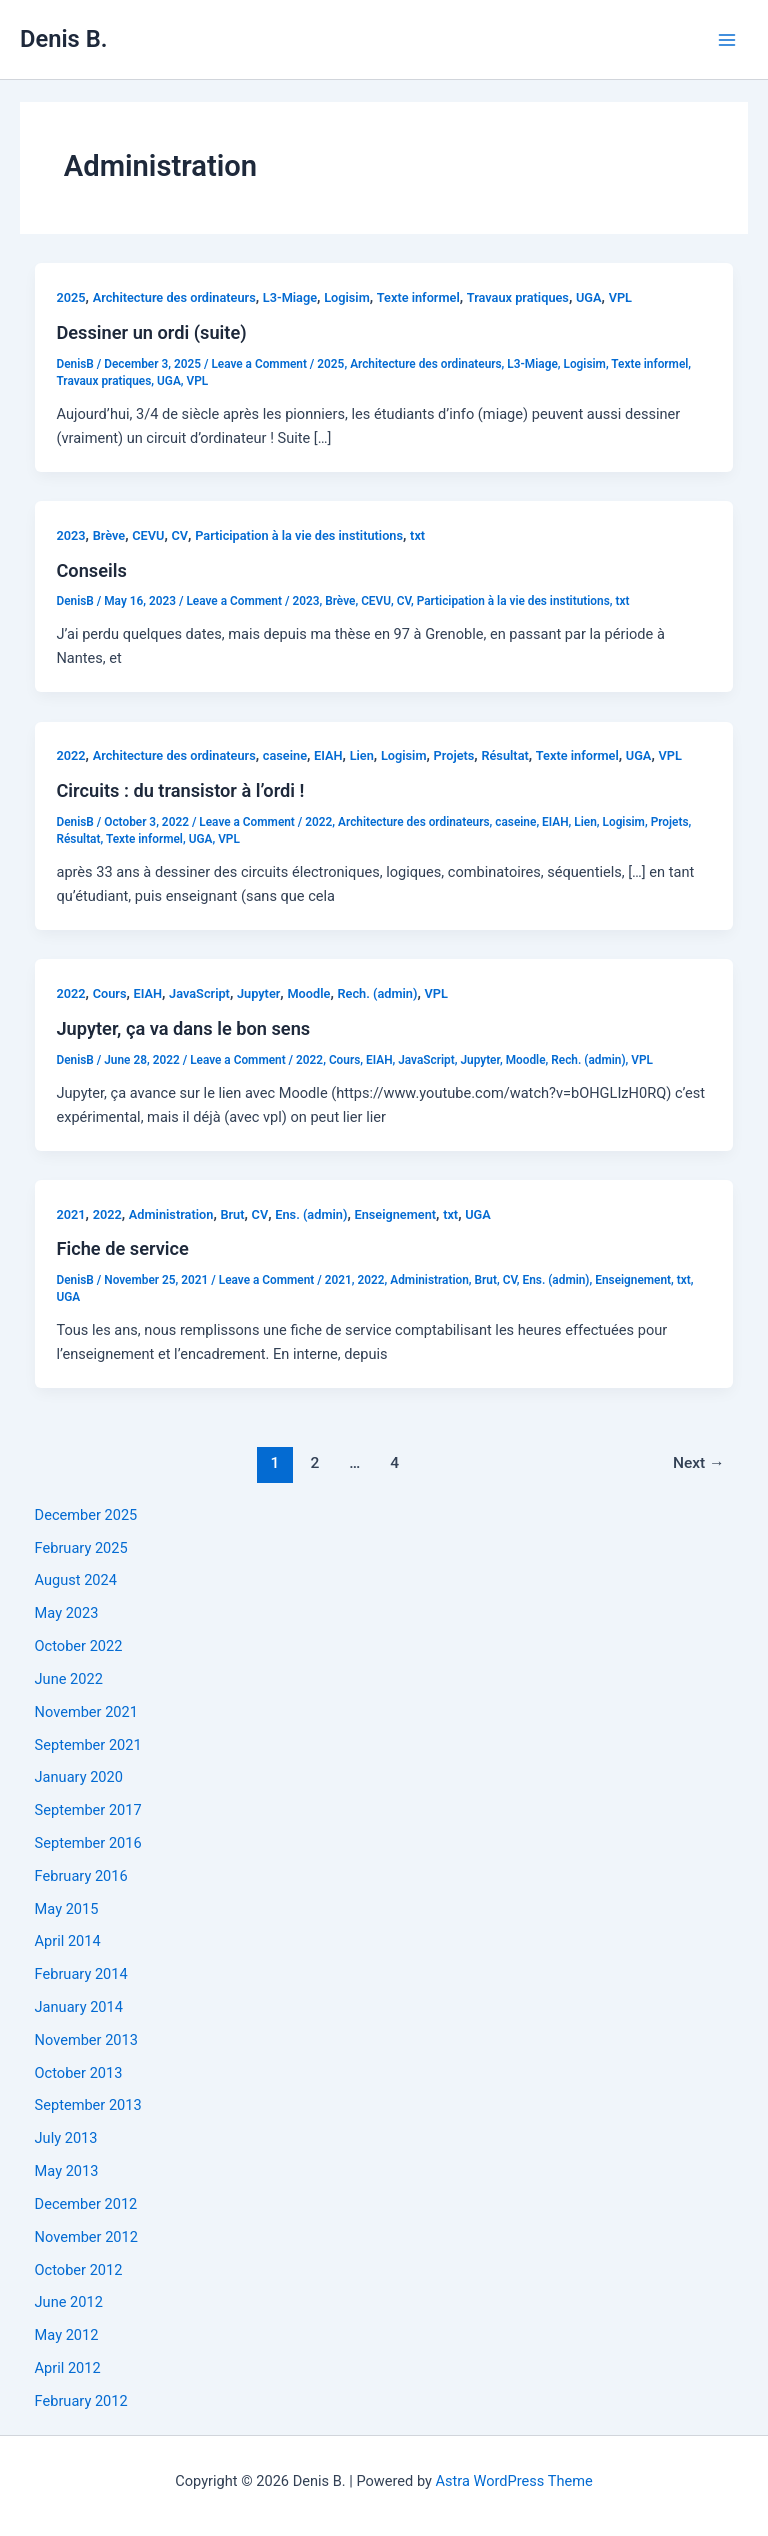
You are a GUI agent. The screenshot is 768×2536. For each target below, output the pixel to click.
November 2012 (86, 2237)
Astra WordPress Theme (514, 2481)
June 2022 (69, 1679)
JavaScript (199, 993)
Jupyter (258, 993)
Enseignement (395, 1214)
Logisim (347, 297)
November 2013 (86, 2040)
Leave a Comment (259, 364)
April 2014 (68, 1941)
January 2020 (79, 1777)
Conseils (91, 570)
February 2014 (81, 1974)
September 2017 (88, 1810)
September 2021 (88, 1745)
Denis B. (63, 39)
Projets (454, 755)
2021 (70, 1214)
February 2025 (81, 1548)
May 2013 (67, 2171)
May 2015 (67, 1909)
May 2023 (67, 1613)
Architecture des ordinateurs (174, 297)
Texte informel (418, 297)
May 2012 (67, 2335)
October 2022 (79, 1646)
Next (699, 1463)
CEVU (148, 535)
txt (417, 535)
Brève (109, 535)
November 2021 (86, 1712)
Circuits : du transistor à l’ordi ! (180, 790)
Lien (362, 755)
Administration (171, 1214)
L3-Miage (290, 297)
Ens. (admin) (311, 1214)
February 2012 (81, 2401)
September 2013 (88, 2105)
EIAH (328, 755)
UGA (589, 297)
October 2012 (79, 2270)
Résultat (504, 755)
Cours (110, 993)
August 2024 (76, 1580)
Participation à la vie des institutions (299, 535)
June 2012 (69, 2302)
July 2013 (66, 2138)
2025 (70, 297)
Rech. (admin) (377, 993)
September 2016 (88, 1843)
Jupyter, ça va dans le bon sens (183, 1028)
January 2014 (79, 2007)
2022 (70, 755)
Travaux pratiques (518, 297)
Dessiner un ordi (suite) (151, 332)
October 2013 (79, 2073)
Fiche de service (122, 1248)
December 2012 (86, 2204)
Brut (232, 1214)
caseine (285, 755)
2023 (70, 535)
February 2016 (81, 1876)
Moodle (308, 993)
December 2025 (86, 1515)
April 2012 (68, 2368)
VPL (620, 297)
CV (179, 535)
